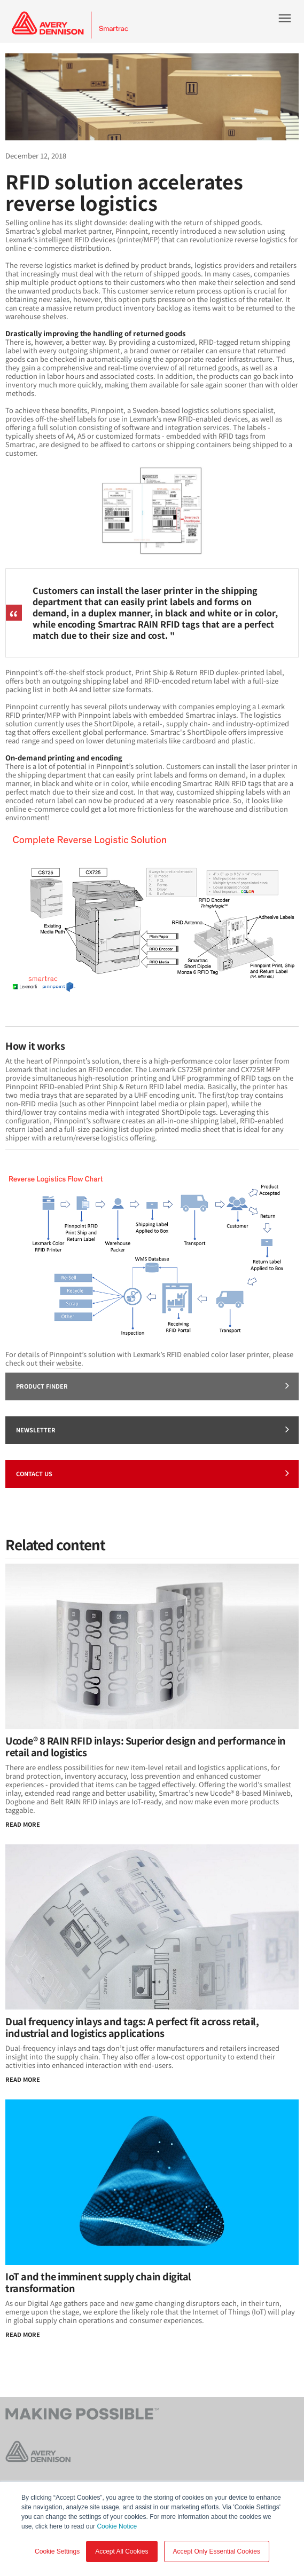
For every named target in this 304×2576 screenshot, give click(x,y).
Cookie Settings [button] (57, 2551)
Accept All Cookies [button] (121, 2551)
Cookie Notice (117, 2526)
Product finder (152, 1385)
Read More (22, 1824)
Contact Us (152, 1473)
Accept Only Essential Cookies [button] (216, 2551)
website (68, 1363)
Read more (22, 2334)
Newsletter (152, 1429)
